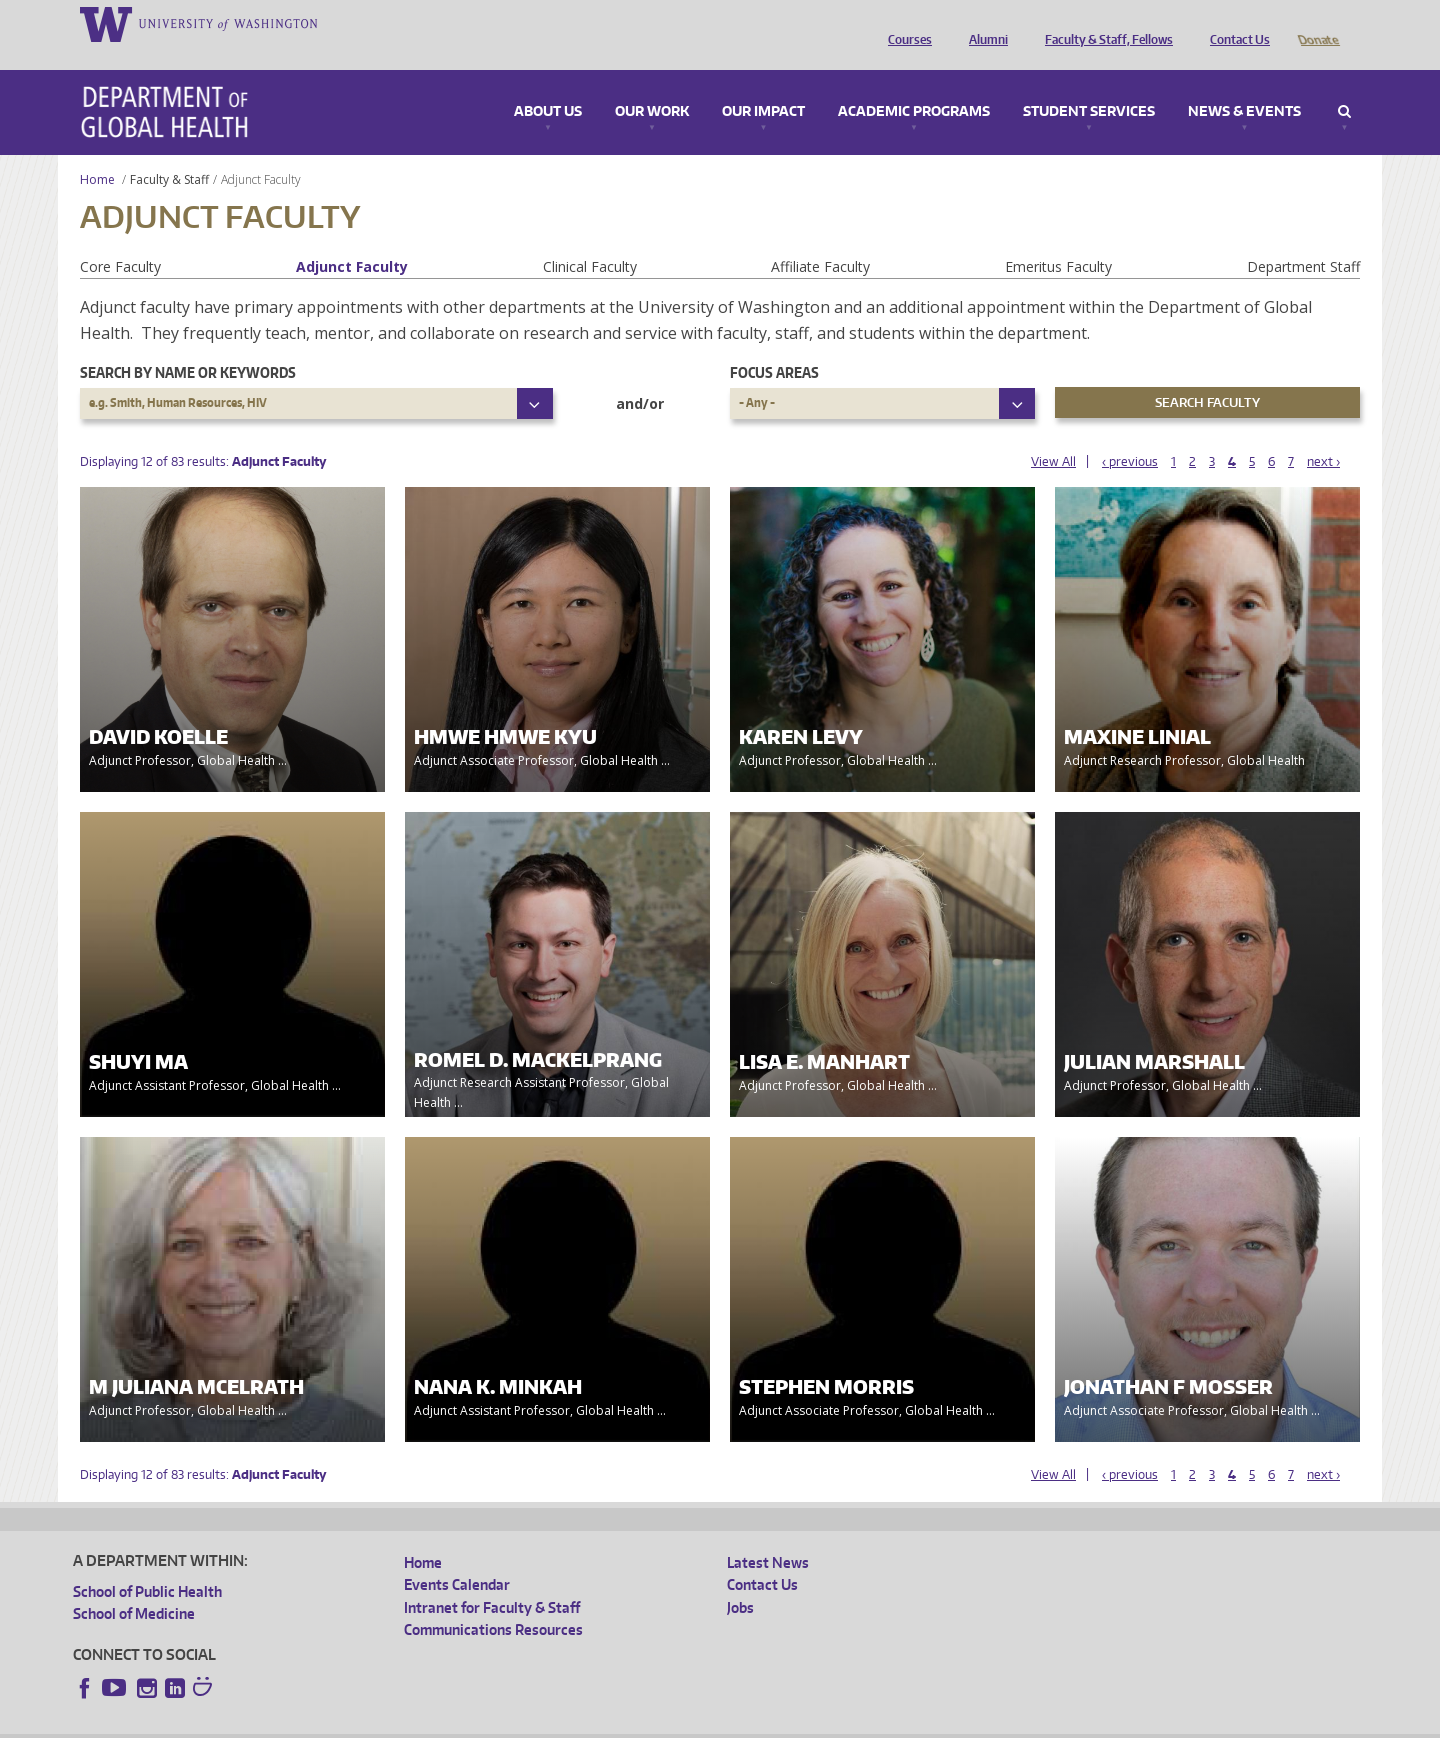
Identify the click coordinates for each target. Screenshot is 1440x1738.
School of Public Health (147, 1563)
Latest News (768, 1534)
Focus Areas (774, 344)
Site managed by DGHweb (538, 1722)
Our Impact (763, 84)
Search (1344, 84)
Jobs (740, 1579)
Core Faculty (120, 238)
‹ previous (1130, 433)
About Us (548, 84)
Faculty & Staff (169, 151)
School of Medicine (134, 1585)
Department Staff (1303, 238)
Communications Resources (493, 1601)
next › (1323, 433)
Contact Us (1235, 23)
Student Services (1089, 84)
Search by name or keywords (188, 344)
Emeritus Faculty (1058, 238)
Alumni (983, 23)
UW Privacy (338, 1722)
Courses (905, 23)
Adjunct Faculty (352, 238)
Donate (1317, 23)
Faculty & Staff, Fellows (1104, 23)
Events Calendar (457, 1556)
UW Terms (419, 1722)
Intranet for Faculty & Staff (492, 1579)
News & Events (1244, 84)
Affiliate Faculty (820, 238)
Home (97, 151)
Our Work (652, 84)
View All (1053, 433)
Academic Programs (914, 84)
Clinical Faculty (590, 238)
